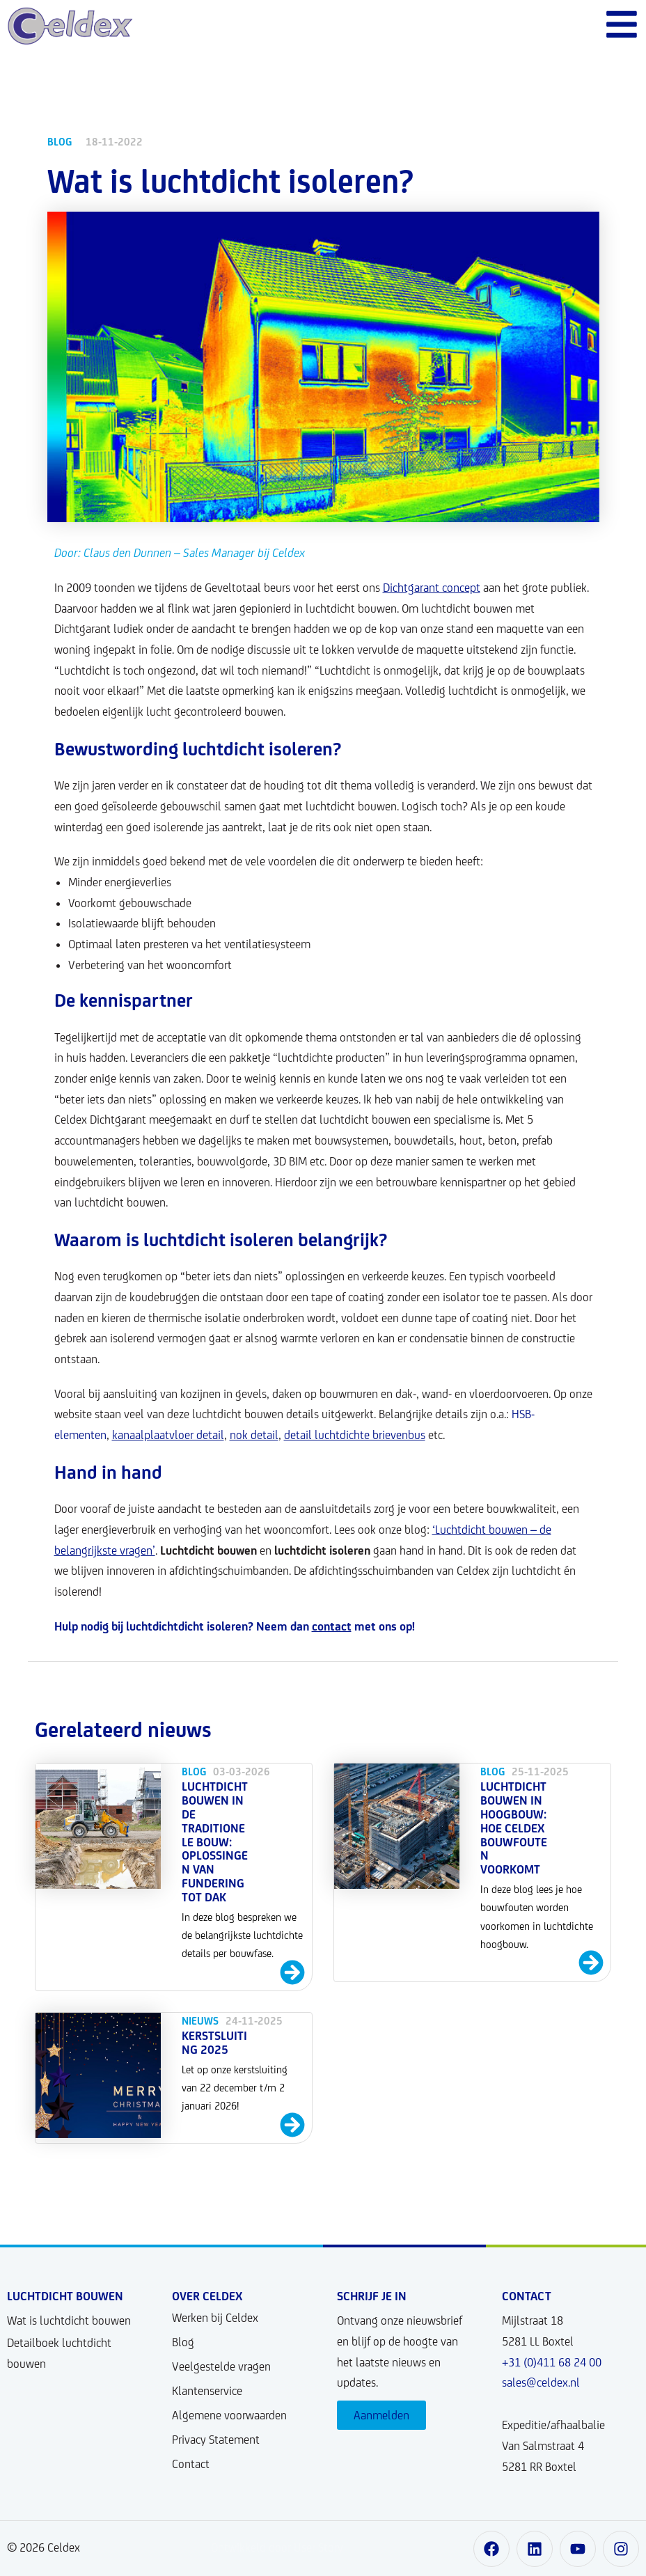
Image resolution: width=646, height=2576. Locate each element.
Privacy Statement (216, 2440)
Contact (191, 2464)
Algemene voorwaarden (229, 2415)
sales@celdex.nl (541, 2382)
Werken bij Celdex (215, 2318)
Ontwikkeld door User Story (277, 2547)
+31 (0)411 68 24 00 (551, 2362)
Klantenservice (207, 2391)
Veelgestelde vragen (221, 2366)
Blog (183, 2342)
